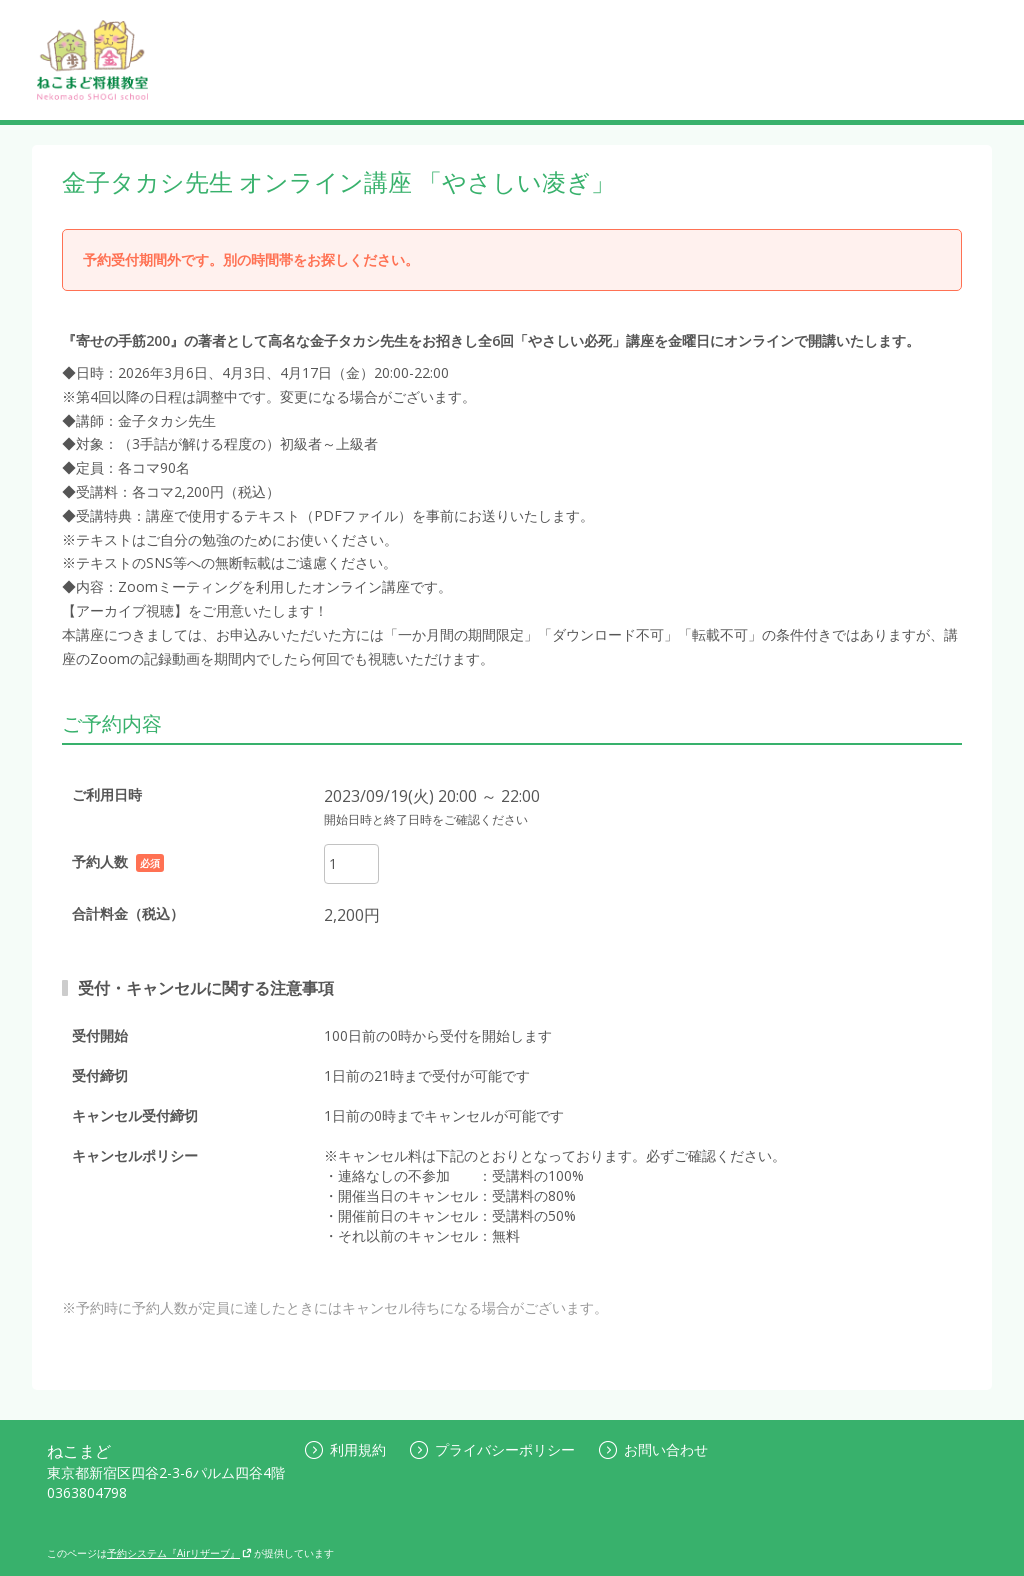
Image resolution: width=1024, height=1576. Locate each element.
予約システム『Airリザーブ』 (179, 1553)
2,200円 (352, 915)
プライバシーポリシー (492, 1449)
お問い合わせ (653, 1449)
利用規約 (345, 1449)
